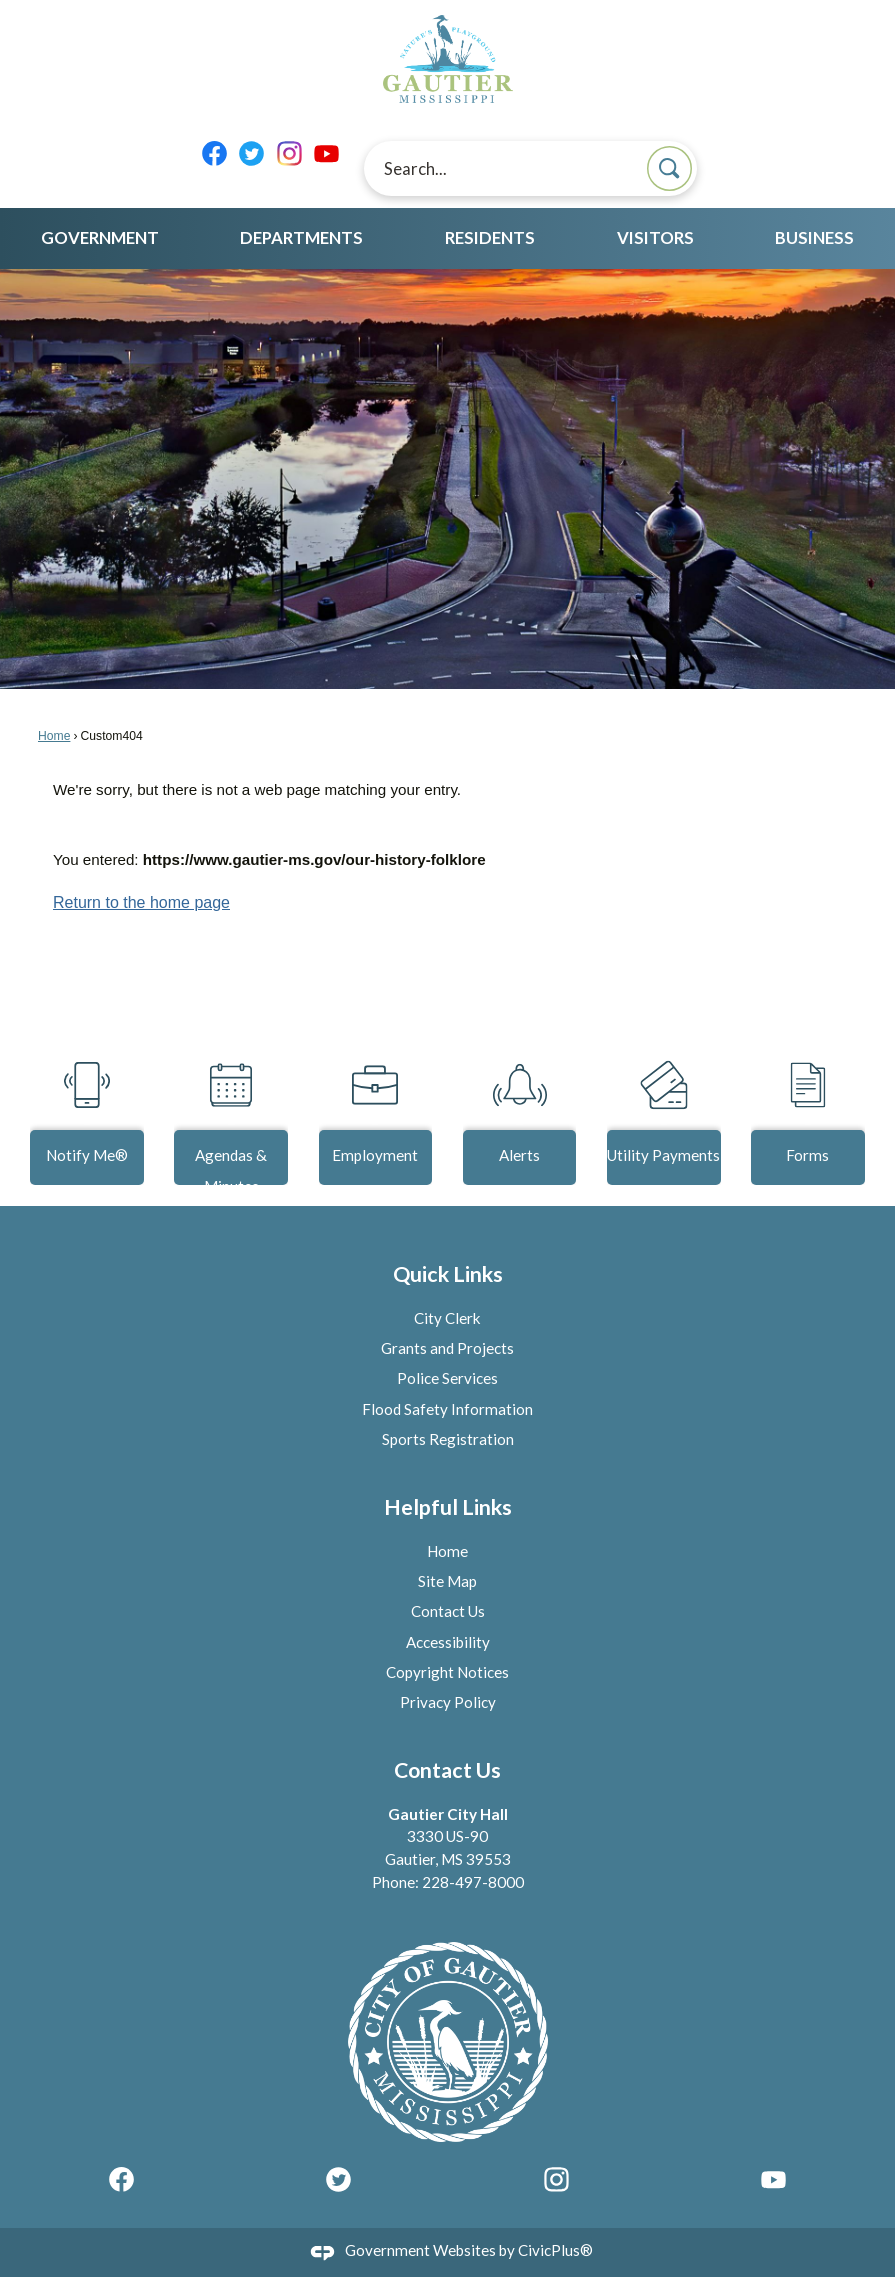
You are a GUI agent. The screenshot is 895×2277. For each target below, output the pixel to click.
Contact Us (448, 1611)
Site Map (447, 1581)
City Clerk (447, 1318)
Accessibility (448, 1642)
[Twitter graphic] (251, 153)
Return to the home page (141, 902)
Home (54, 736)
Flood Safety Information (447, 1409)
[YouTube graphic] (326, 153)
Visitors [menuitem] (655, 238)
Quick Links (448, 1274)
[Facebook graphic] (214, 153)
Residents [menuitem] (490, 238)
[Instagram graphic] (289, 153)
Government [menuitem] (100, 238)
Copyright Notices (447, 1672)
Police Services (447, 1378)
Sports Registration (448, 1439)
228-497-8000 (473, 1882)
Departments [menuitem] (301, 238)
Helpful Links (448, 1507)
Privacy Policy (448, 1702)
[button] (669, 168)
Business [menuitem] (814, 238)
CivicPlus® (555, 2250)
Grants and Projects (447, 1348)
